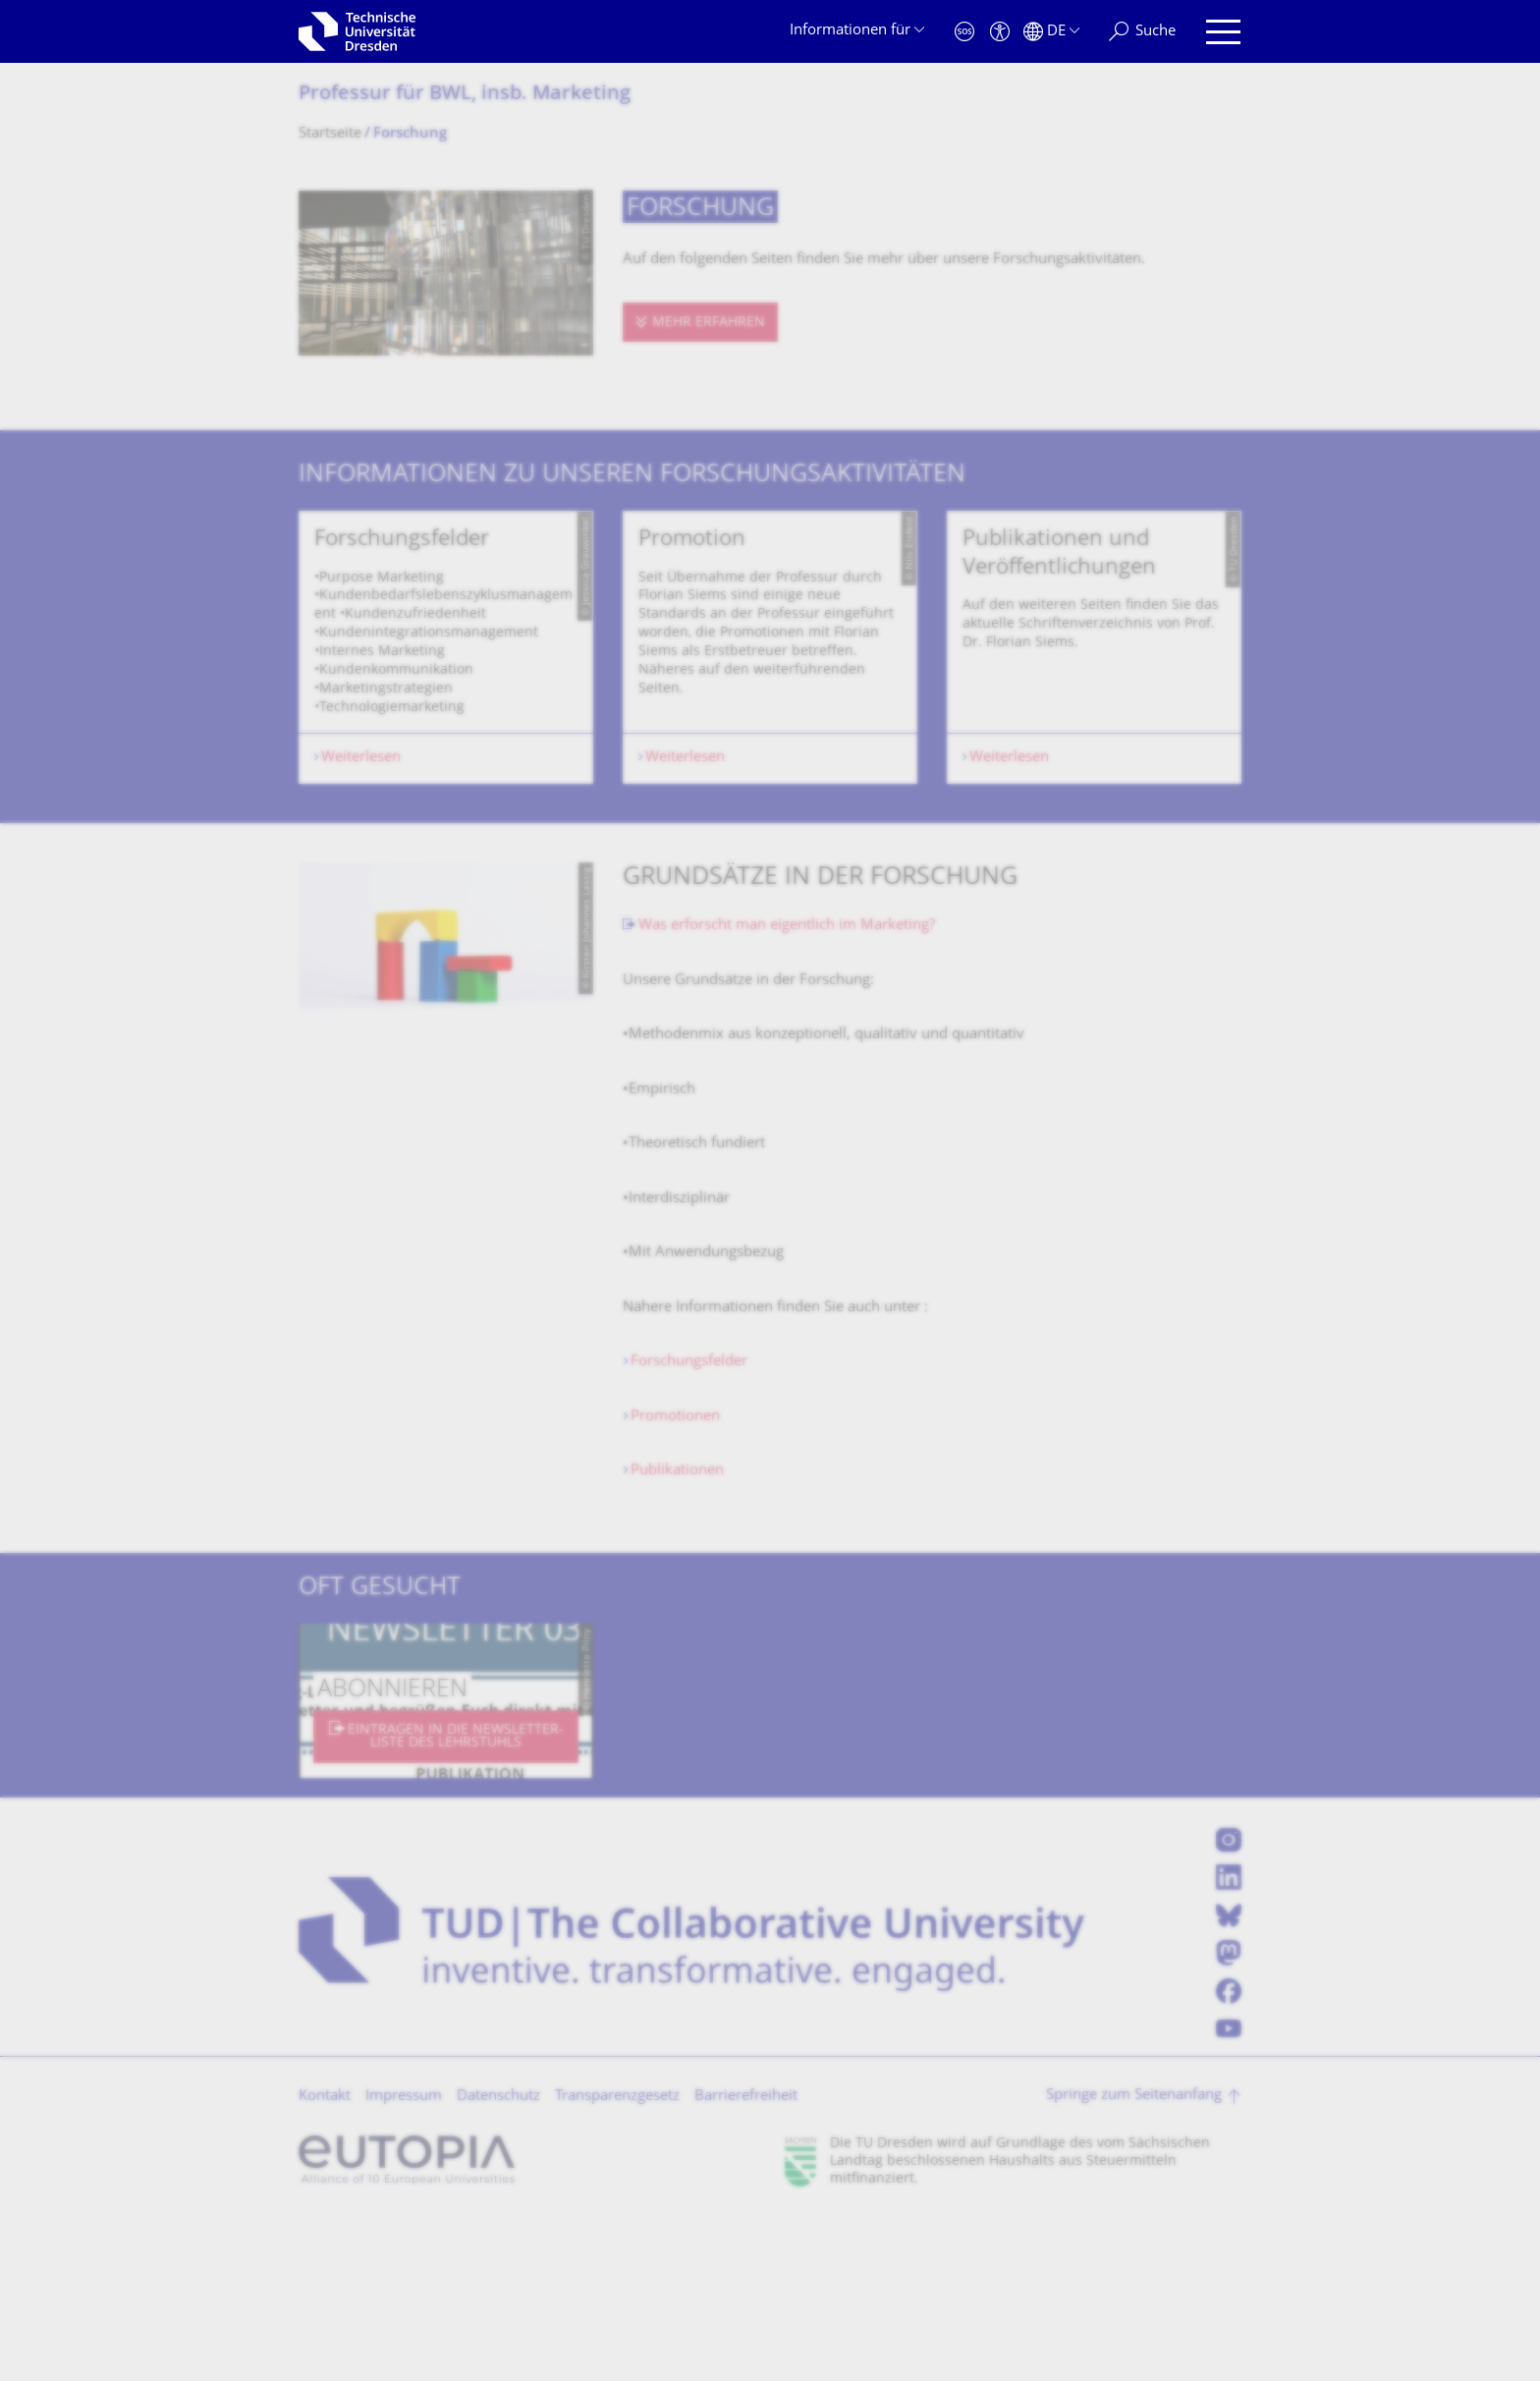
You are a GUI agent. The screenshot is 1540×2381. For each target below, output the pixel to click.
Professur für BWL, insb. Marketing (465, 94)
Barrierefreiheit (746, 2260)
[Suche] (1142, 32)
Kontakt (325, 2260)
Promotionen (675, 1581)
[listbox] (770, 729)
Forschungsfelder (689, 1526)
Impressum (403, 2260)
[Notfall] (964, 32)
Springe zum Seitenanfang (1134, 2259)
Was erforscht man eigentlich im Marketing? (786, 1089)
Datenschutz (498, 2260)
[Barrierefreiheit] (1000, 32)
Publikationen (677, 1635)
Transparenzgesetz (617, 2260)
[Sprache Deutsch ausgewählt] (1051, 32)
